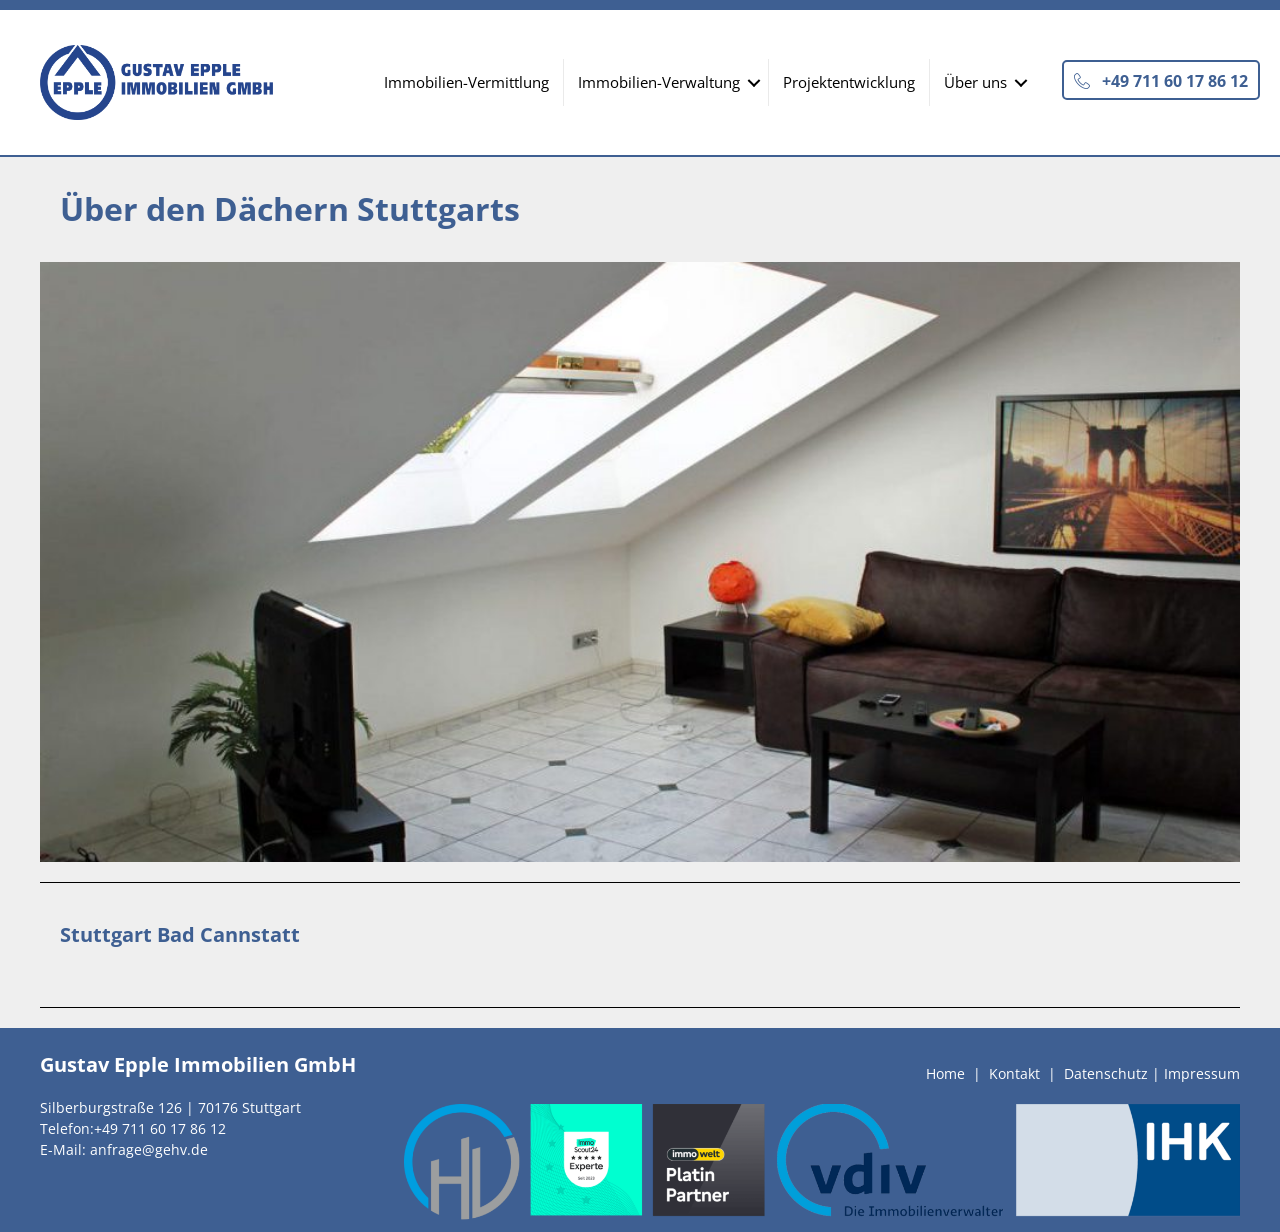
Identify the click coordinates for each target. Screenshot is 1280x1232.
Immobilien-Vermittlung (466, 82)
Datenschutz (1106, 1073)
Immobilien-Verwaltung (659, 82)
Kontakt (1014, 1073)
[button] (1161, 80)
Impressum (1202, 1073)
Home (945, 1073)
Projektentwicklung (849, 82)
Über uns (975, 82)
